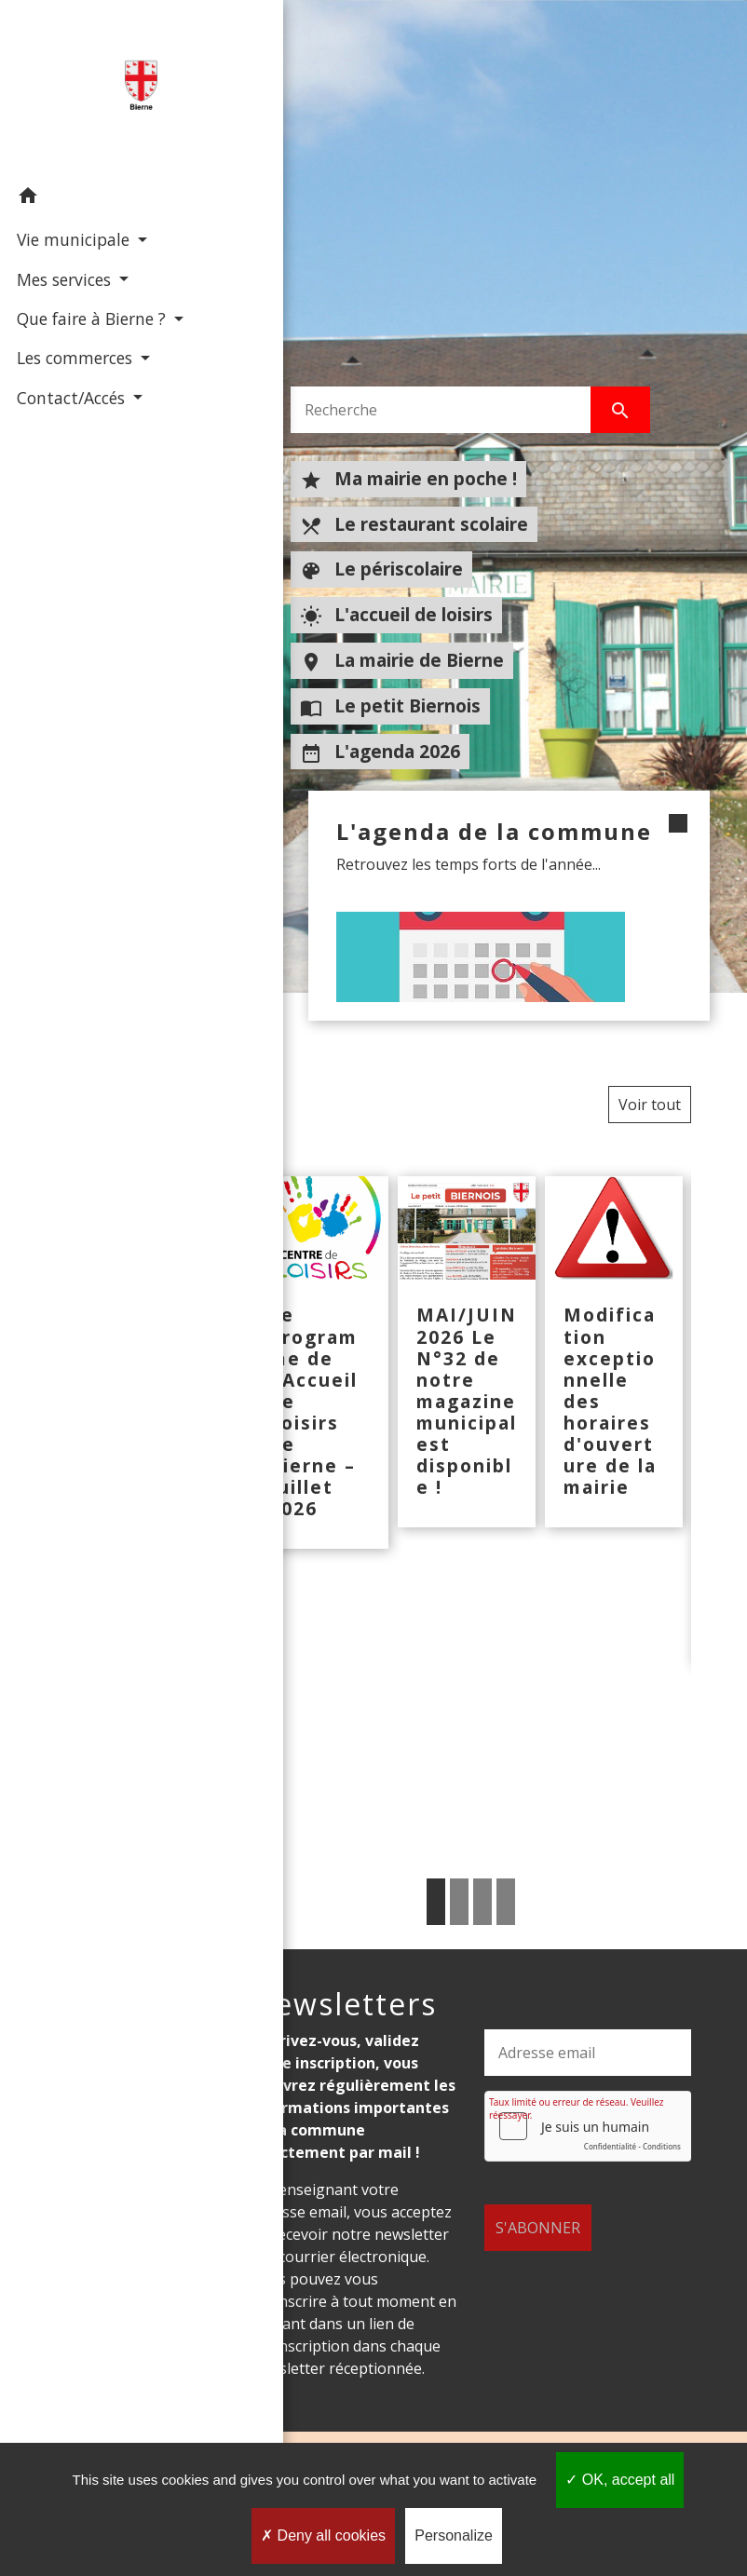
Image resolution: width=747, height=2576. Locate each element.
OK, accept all (619, 2480)
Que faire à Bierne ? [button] (88, 317)
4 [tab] (505, 1901)
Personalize (453, 2535)
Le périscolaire (381, 569)
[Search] (440, 409)
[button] (97, 197)
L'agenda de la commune (457, 845)
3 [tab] (482, 1901)
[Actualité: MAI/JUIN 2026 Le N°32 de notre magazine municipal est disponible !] (467, 1351)
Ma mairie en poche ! (408, 479)
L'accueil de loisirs (396, 615)
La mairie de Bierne (402, 660)
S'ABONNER (538, 2205)
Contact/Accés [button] (70, 421)
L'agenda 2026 (380, 752)
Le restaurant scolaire (414, 524)
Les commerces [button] (74, 382)
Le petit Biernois (390, 706)
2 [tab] (459, 1901)
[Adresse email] (587, 2052)
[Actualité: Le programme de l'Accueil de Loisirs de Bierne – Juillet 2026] (319, 1362)
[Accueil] (97, 87)
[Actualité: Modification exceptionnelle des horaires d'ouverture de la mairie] (614, 1351)
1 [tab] (436, 1901)
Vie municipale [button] (72, 238)
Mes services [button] (63, 277)
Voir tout (649, 1104)
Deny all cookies (323, 2535)
